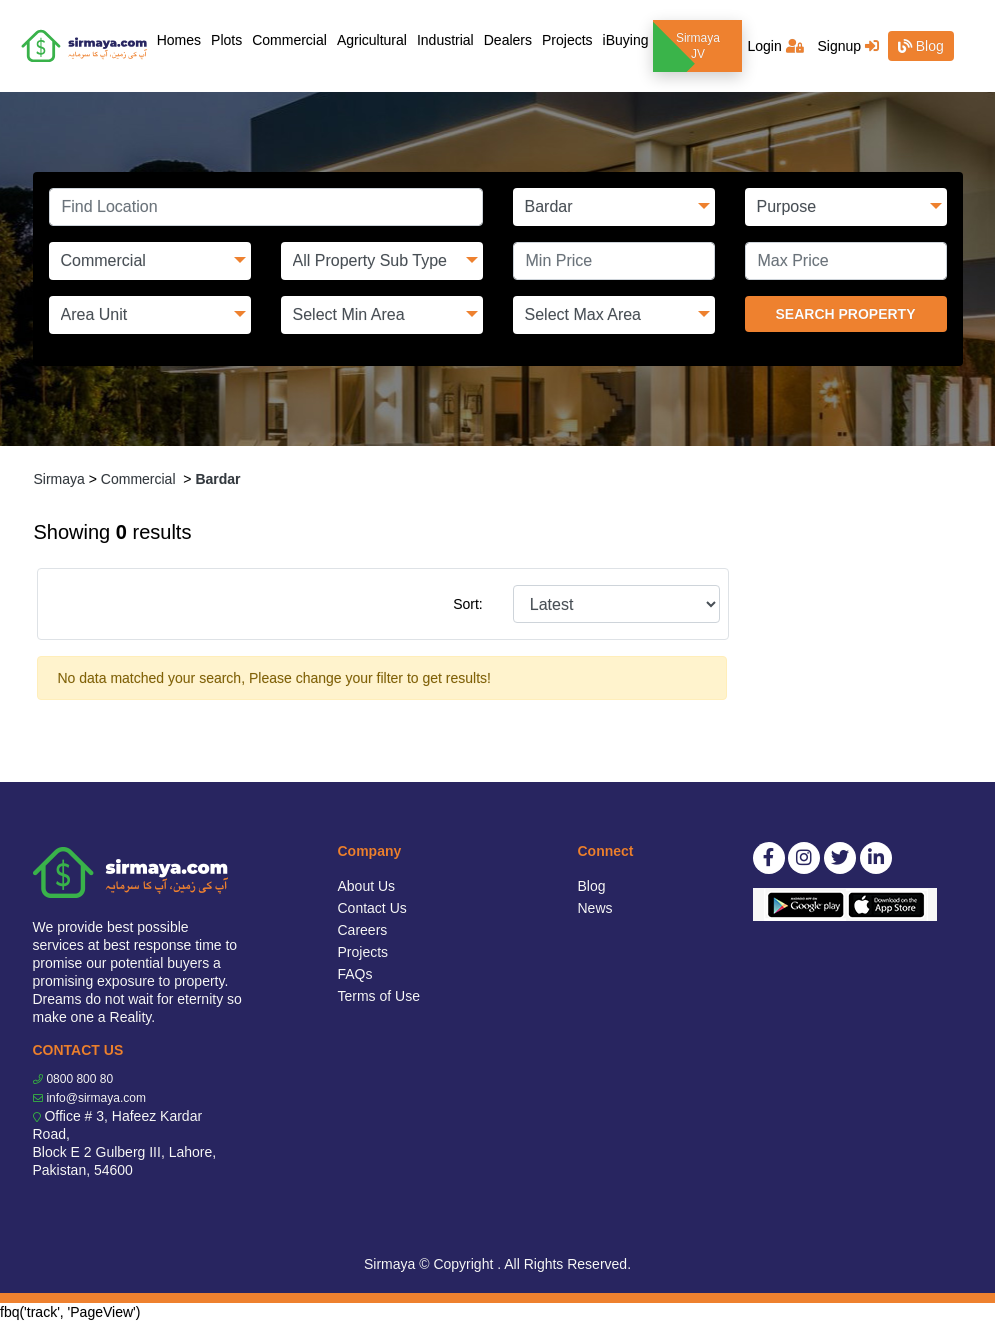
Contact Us (372, 908)
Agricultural (372, 40)
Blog (921, 46)
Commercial (289, 40)
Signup (847, 46)
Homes (181, 38)
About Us (367, 886)
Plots (226, 40)
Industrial (445, 40)
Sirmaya (59, 479)
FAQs (355, 974)
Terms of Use (379, 996)
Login (775, 46)
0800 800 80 (79, 1079)
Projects (567, 40)
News (595, 908)
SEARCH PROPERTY (845, 314)
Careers (363, 930)
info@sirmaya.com (96, 1098)
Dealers (508, 40)
